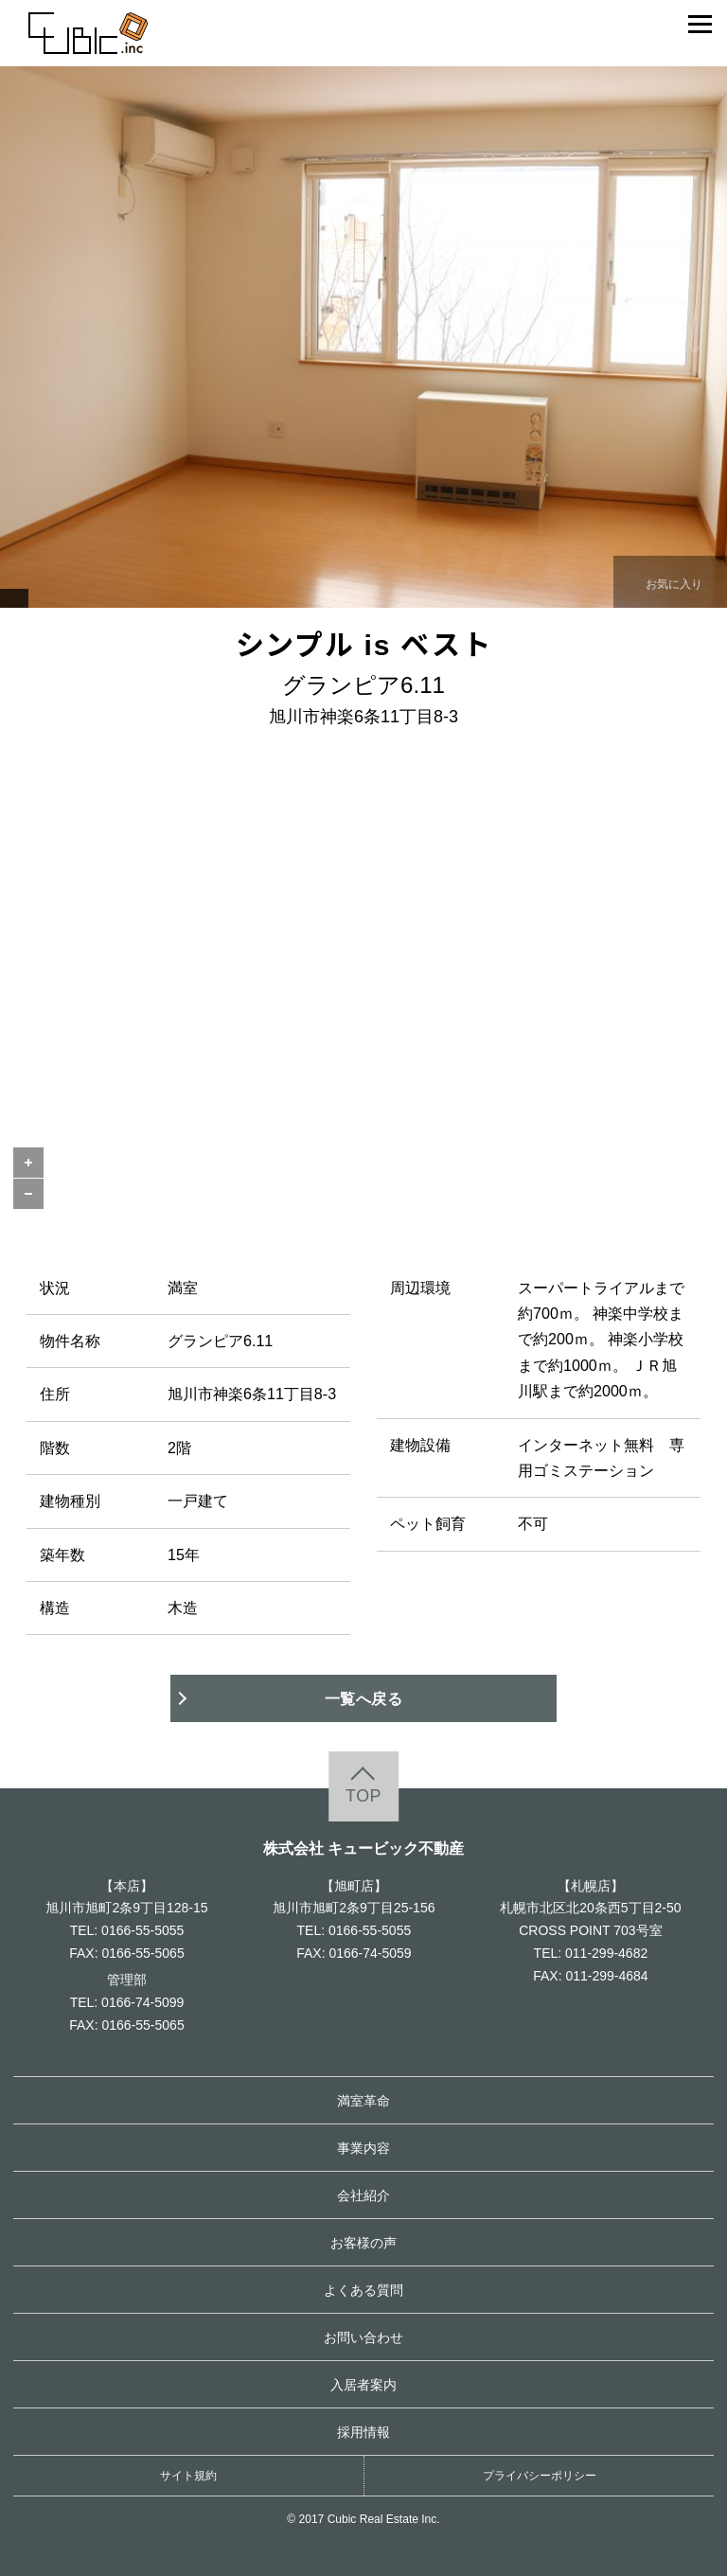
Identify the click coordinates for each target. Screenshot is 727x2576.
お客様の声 (363, 2242)
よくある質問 (363, 2290)
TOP (363, 1796)
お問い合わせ (363, 2337)
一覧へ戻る (364, 1698)
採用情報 (363, 2432)
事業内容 (363, 2148)
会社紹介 (363, 2195)
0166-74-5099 (142, 2002)
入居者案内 (363, 2384)
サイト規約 (188, 2475)
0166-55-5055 (142, 1930)
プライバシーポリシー (539, 2475)
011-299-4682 (606, 1953)
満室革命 (363, 2100)
